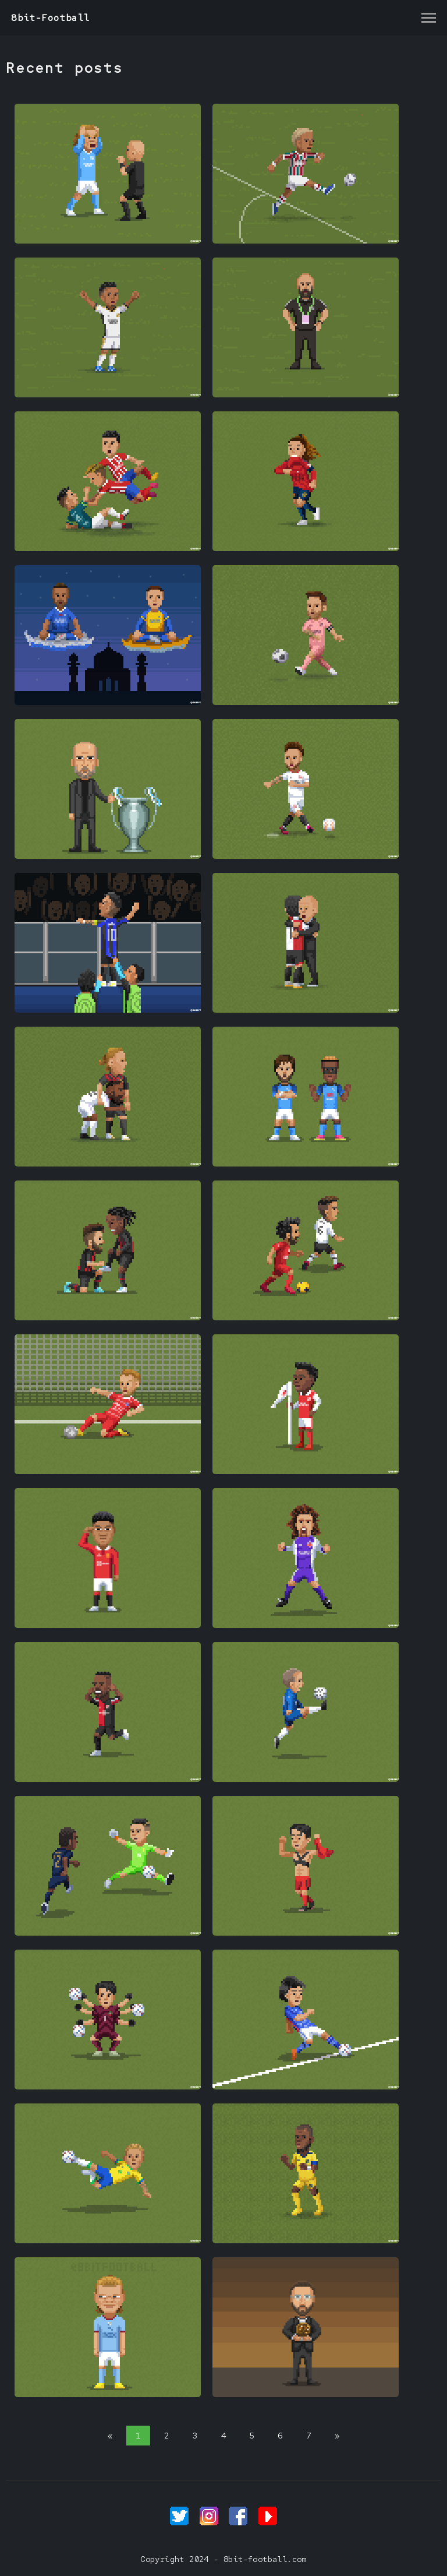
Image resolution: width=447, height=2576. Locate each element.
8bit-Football (50, 18)
